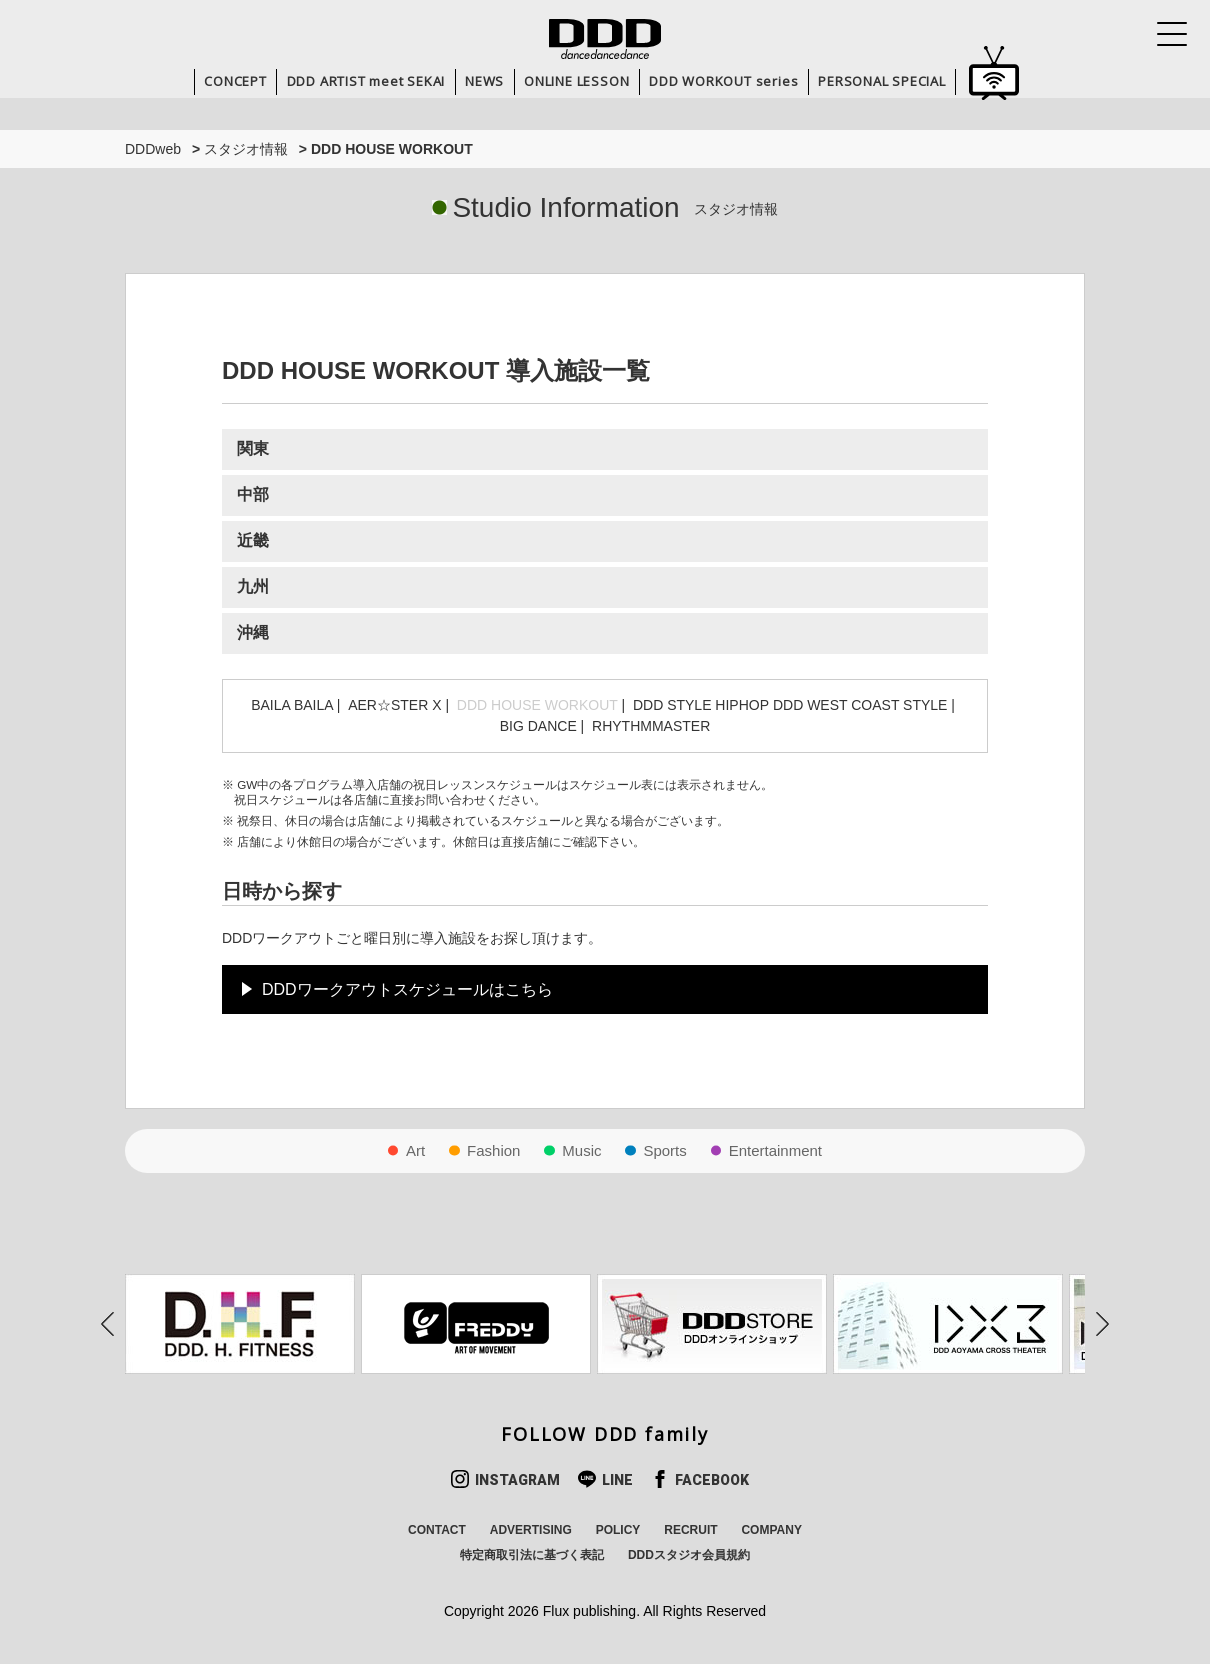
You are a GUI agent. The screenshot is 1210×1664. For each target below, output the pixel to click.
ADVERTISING (531, 1530)
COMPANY (771, 1530)
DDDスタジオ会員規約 (689, 1555)
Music (581, 1150)
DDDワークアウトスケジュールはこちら (407, 989)
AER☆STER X (394, 705)
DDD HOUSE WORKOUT (537, 705)
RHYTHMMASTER (651, 726)
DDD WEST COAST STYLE (860, 705)
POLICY (618, 1530)
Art (415, 1150)
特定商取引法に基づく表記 (532, 1555)
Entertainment (775, 1150)
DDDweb (153, 149)
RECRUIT (690, 1530)
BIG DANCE (538, 726)
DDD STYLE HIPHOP (701, 705)
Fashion (493, 1150)
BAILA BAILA (292, 705)
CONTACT (437, 1530)
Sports (664, 1150)
